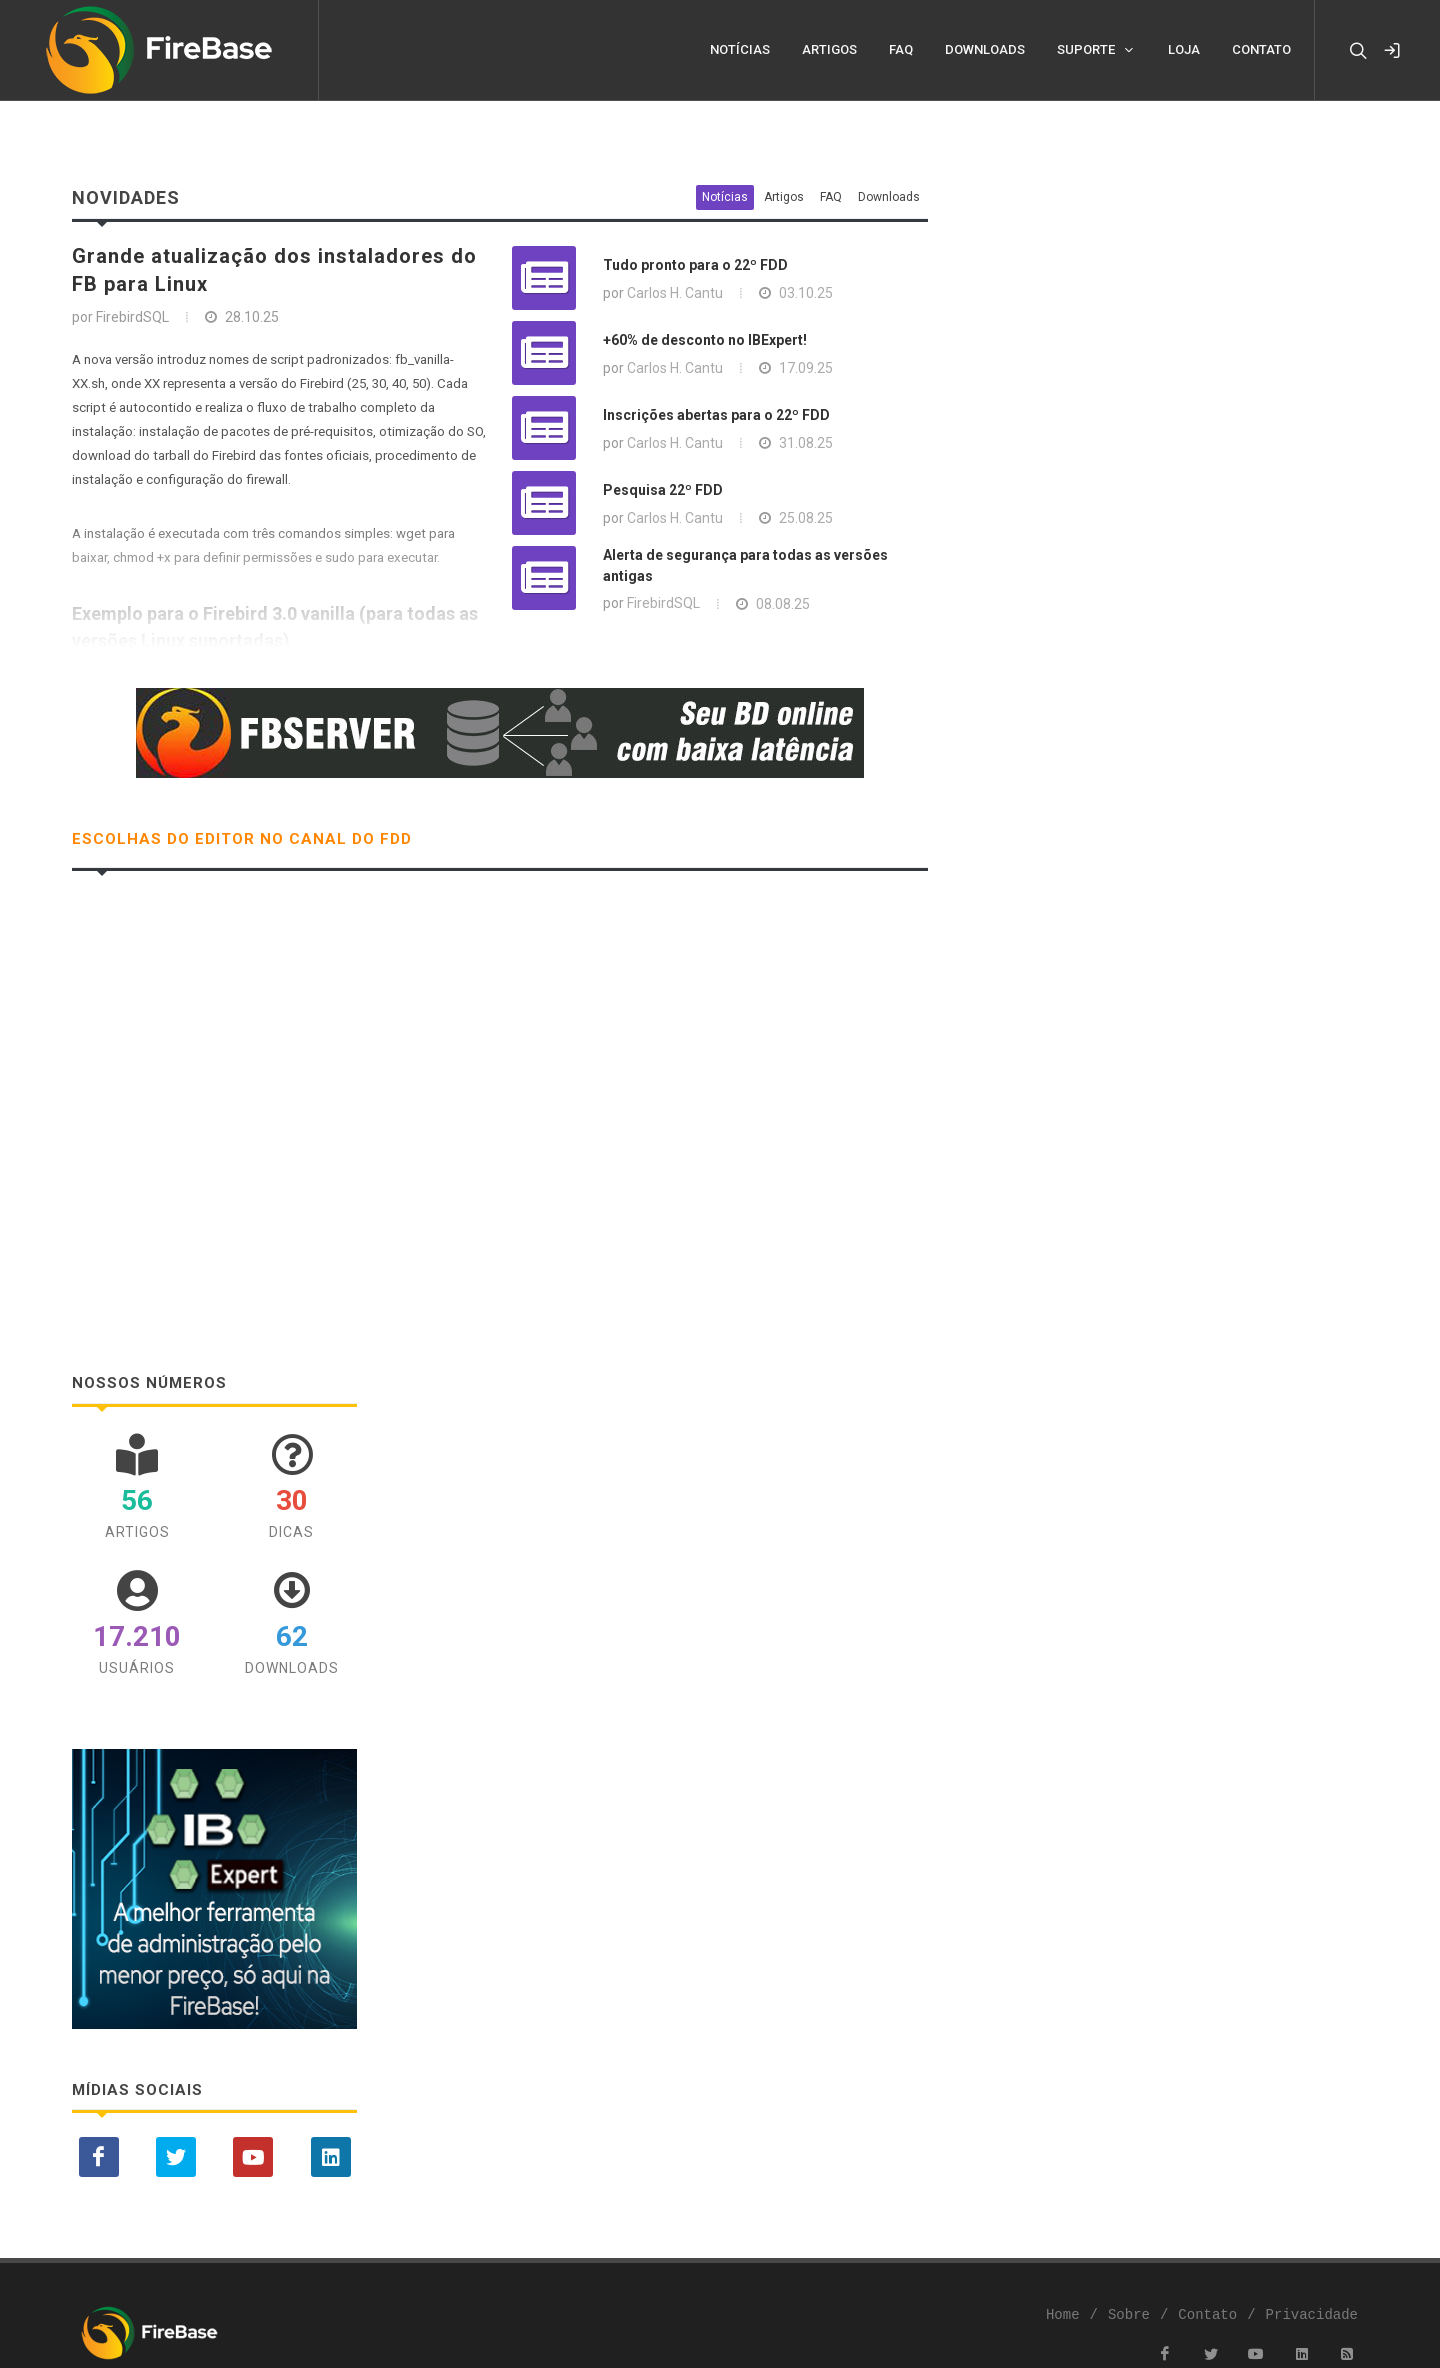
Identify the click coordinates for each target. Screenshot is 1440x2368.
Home (1063, 2315)
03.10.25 (806, 293)
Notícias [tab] (725, 197)
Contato (1207, 2315)
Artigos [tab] (784, 197)
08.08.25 (783, 604)
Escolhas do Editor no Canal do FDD (242, 839)
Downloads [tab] (889, 197)
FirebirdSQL (663, 603)
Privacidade (1312, 2315)
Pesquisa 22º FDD (663, 490)
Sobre (1129, 2315)
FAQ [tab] (831, 197)
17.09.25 (806, 368)
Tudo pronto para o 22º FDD (695, 265)
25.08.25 (806, 518)
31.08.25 (806, 443)
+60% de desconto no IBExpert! (705, 340)
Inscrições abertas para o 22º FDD (716, 415)
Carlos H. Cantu (675, 293)
